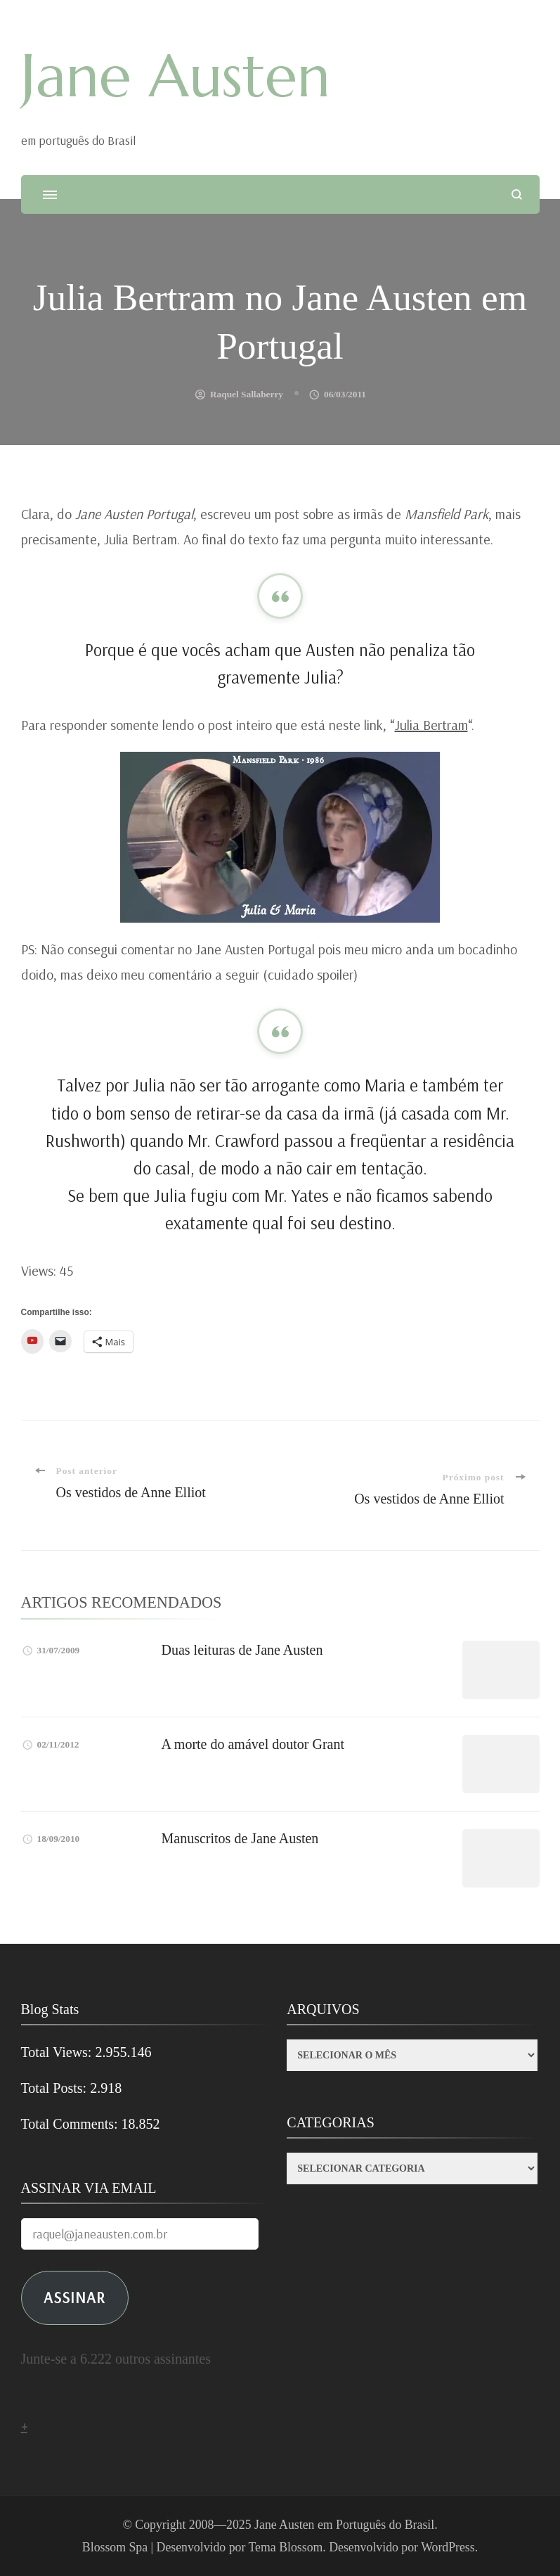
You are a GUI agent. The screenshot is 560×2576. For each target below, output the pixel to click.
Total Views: (58, 2052)
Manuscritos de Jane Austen (240, 1838)
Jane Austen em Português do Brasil (344, 2525)
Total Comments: (71, 2124)
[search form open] (517, 194)
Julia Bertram (431, 724)
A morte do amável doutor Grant (253, 1744)
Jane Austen (175, 76)
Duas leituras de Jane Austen (242, 1650)
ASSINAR (74, 2297)
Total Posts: (56, 2088)
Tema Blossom (286, 2547)
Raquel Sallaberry (246, 394)
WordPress (448, 2547)
